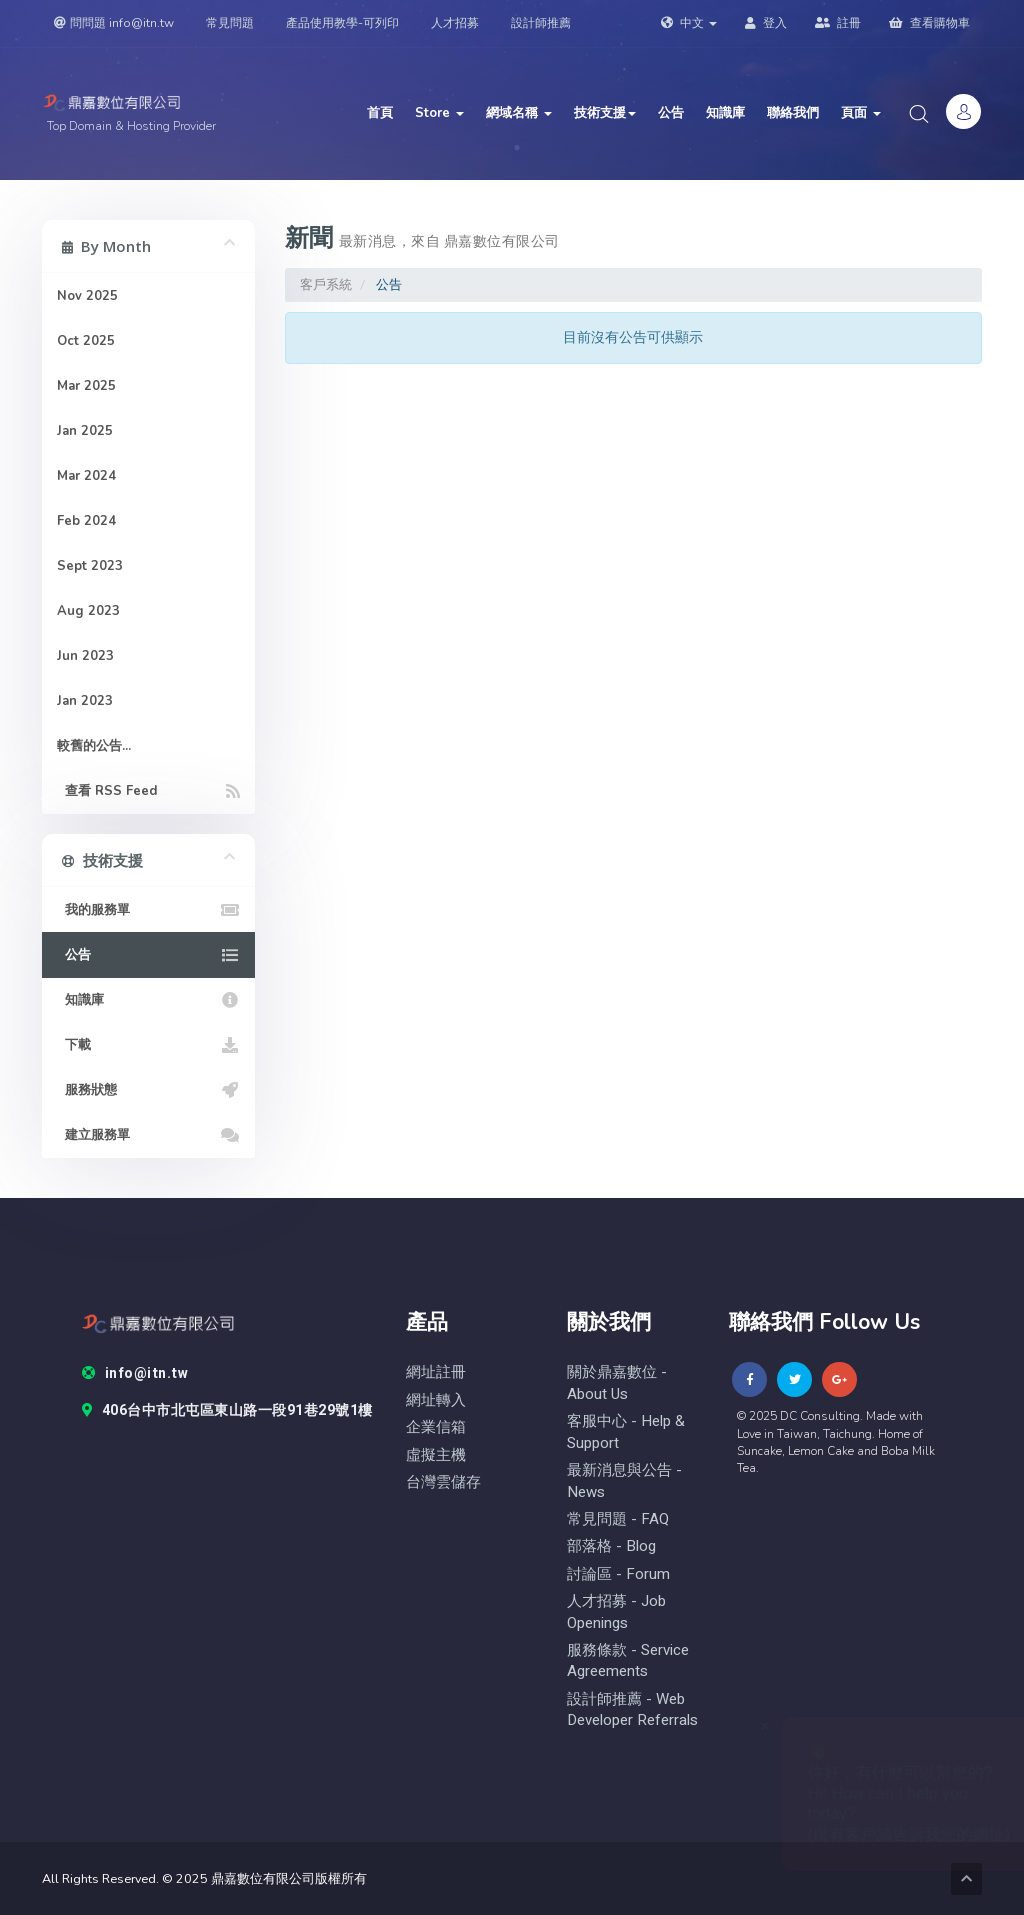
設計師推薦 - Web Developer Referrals (632, 1710)
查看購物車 (929, 23)
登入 (766, 23)
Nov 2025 (87, 296)
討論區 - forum (618, 1574)
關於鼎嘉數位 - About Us (617, 1383)
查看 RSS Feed (148, 791)
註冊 (838, 23)
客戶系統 (326, 284)
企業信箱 (436, 1427)
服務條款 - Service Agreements (628, 1661)
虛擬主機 (436, 1455)
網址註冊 (436, 1372)
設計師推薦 (541, 23)
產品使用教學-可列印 (342, 23)
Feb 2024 (86, 521)
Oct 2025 (86, 341)
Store (439, 113)
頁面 (861, 113)
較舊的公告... (94, 746)
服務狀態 (148, 1090)
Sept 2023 (90, 566)
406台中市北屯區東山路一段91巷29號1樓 (227, 1411)
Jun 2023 (85, 656)
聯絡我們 (793, 113)
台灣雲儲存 (443, 1482)
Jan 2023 (85, 701)
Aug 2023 (88, 611)
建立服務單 (148, 1135)
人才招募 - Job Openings (616, 1612)
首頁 (380, 113)
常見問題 (230, 23)
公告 (671, 113)
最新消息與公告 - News (624, 1481)
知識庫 (725, 113)
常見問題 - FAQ (618, 1519)
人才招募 (455, 23)
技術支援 (605, 113)
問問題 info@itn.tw (114, 23)
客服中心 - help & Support (626, 1432)
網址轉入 (436, 1400)
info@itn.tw (135, 1374)
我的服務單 (148, 910)
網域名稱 (519, 113)
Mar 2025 (86, 386)
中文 (689, 23)
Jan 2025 (85, 431)
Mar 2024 (86, 476)
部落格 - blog (611, 1546)
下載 (148, 1045)
